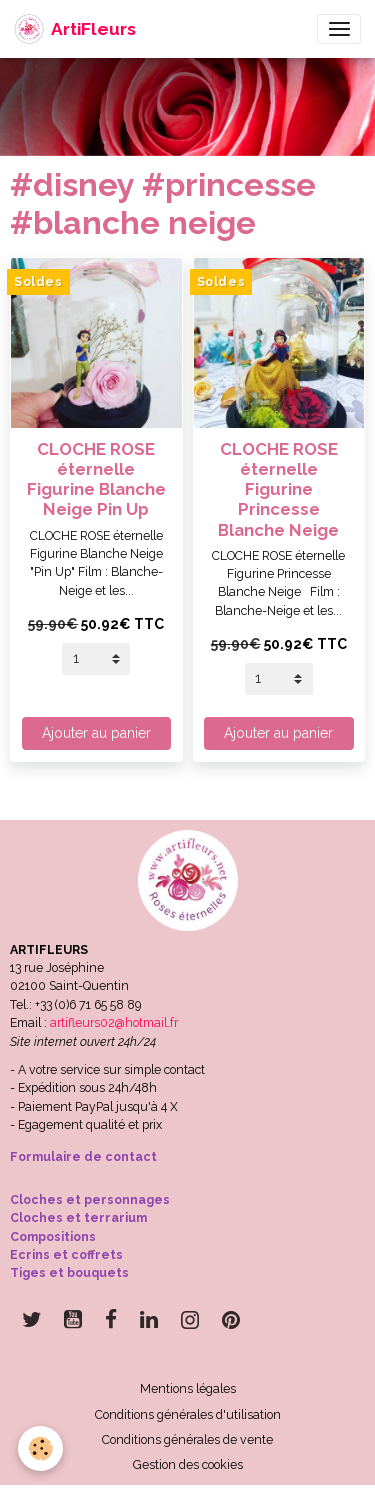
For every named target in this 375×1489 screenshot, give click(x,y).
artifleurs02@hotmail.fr (114, 1022)
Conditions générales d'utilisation (188, 1414)
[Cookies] (40, 1448)
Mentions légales (188, 1388)
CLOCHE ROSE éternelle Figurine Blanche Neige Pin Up (96, 479)
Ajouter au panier (96, 733)
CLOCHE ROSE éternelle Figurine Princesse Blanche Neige (278, 489)
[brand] (75, 29)
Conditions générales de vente (187, 1439)
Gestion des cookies (188, 1464)
